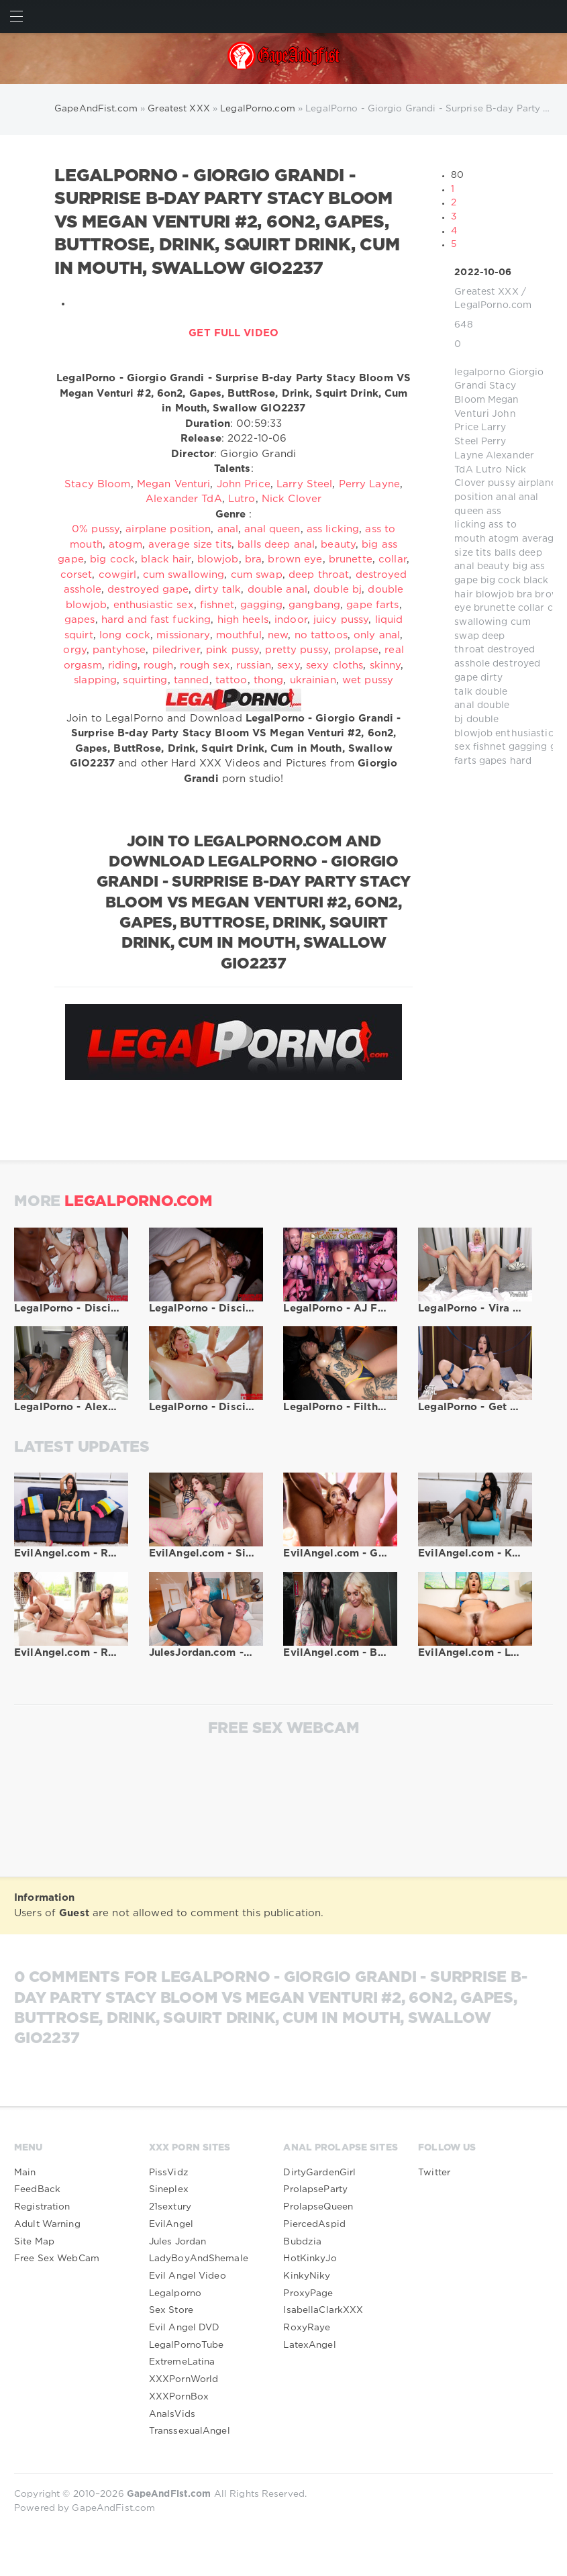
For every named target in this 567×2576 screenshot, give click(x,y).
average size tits (189, 544)
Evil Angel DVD (184, 2328)
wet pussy (367, 680)
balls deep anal (276, 544)
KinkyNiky (306, 2276)
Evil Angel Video (187, 2276)
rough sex (205, 665)
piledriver (176, 650)
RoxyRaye (306, 2328)
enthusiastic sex (153, 605)
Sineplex (169, 2189)
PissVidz (169, 2173)
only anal (377, 635)
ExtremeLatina (182, 2362)
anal (505, 497)
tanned (191, 680)
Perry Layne (369, 484)
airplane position (168, 529)
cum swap (256, 575)
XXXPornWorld (183, 2379)
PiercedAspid (314, 2224)
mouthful (239, 635)
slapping (95, 680)
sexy (288, 665)
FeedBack (37, 2189)
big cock (500, 581)
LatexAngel (309, 2345)
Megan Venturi (174, 484)
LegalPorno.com (492, 305)
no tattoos (321, 635)
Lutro (489, 470)
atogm (503, 539)
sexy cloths (334, 665)
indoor (290, 619)
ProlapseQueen (318, 2207)
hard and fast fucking (156, 619)
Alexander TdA (184, 499)
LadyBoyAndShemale (198, 2259)
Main (25, 2173)
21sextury (170, 2207)
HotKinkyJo (309, 2259)
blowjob (495, 595)
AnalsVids (172, 2414)
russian (253, 665)
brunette (494, 608)
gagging (528, 747)
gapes (493, 761)
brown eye (295, 559)
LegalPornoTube (186, 2345)
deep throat (319, 575)
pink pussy (232, 650)
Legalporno (175, 2293)
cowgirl (118, 575)
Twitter (434, 2173)
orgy (74, 650)
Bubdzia (302, 2242)
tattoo (231, 680)
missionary (182, 635)
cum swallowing (184, 575)
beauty (493, 566)
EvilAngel (171, 2224)
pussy (501, 483)
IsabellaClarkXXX (323, 2310)
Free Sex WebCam (56, 2259)
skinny (385, 665)
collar (531, 608)
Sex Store (171, 2310)
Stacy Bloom (97, 484)
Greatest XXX (486, 292)
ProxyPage (308, 2293)
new (278, 635)
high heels (242, 619)
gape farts (372, 605)
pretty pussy (296, 650)
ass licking (333, 529)
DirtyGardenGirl (319, 2173)
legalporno (479, 372)
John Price (243, 484)
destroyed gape (148, 589)
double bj (337, 589)
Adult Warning (47, 2224)
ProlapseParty (315, 2189)
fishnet (489, 747)
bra (524, 595)
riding (123, 665)
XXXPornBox (179, 2397)
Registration (42, 2207)
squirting (145, 680)
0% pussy (95, 529)
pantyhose (119, 650)
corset (76, 575)
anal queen (272, 529)
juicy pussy (340, 619)
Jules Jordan (177, 2242)
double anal (277, 589)
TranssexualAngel (189, 2431)
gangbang (314, 605)
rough (159, 665)
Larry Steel (304, 484)
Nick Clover (291, 499)
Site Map (34, 2242)
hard (520, 761)
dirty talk (218, 589)
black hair (166, 559)
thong (269, 680)
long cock (124, 635)
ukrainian (313, 680)
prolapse (356, 650)
